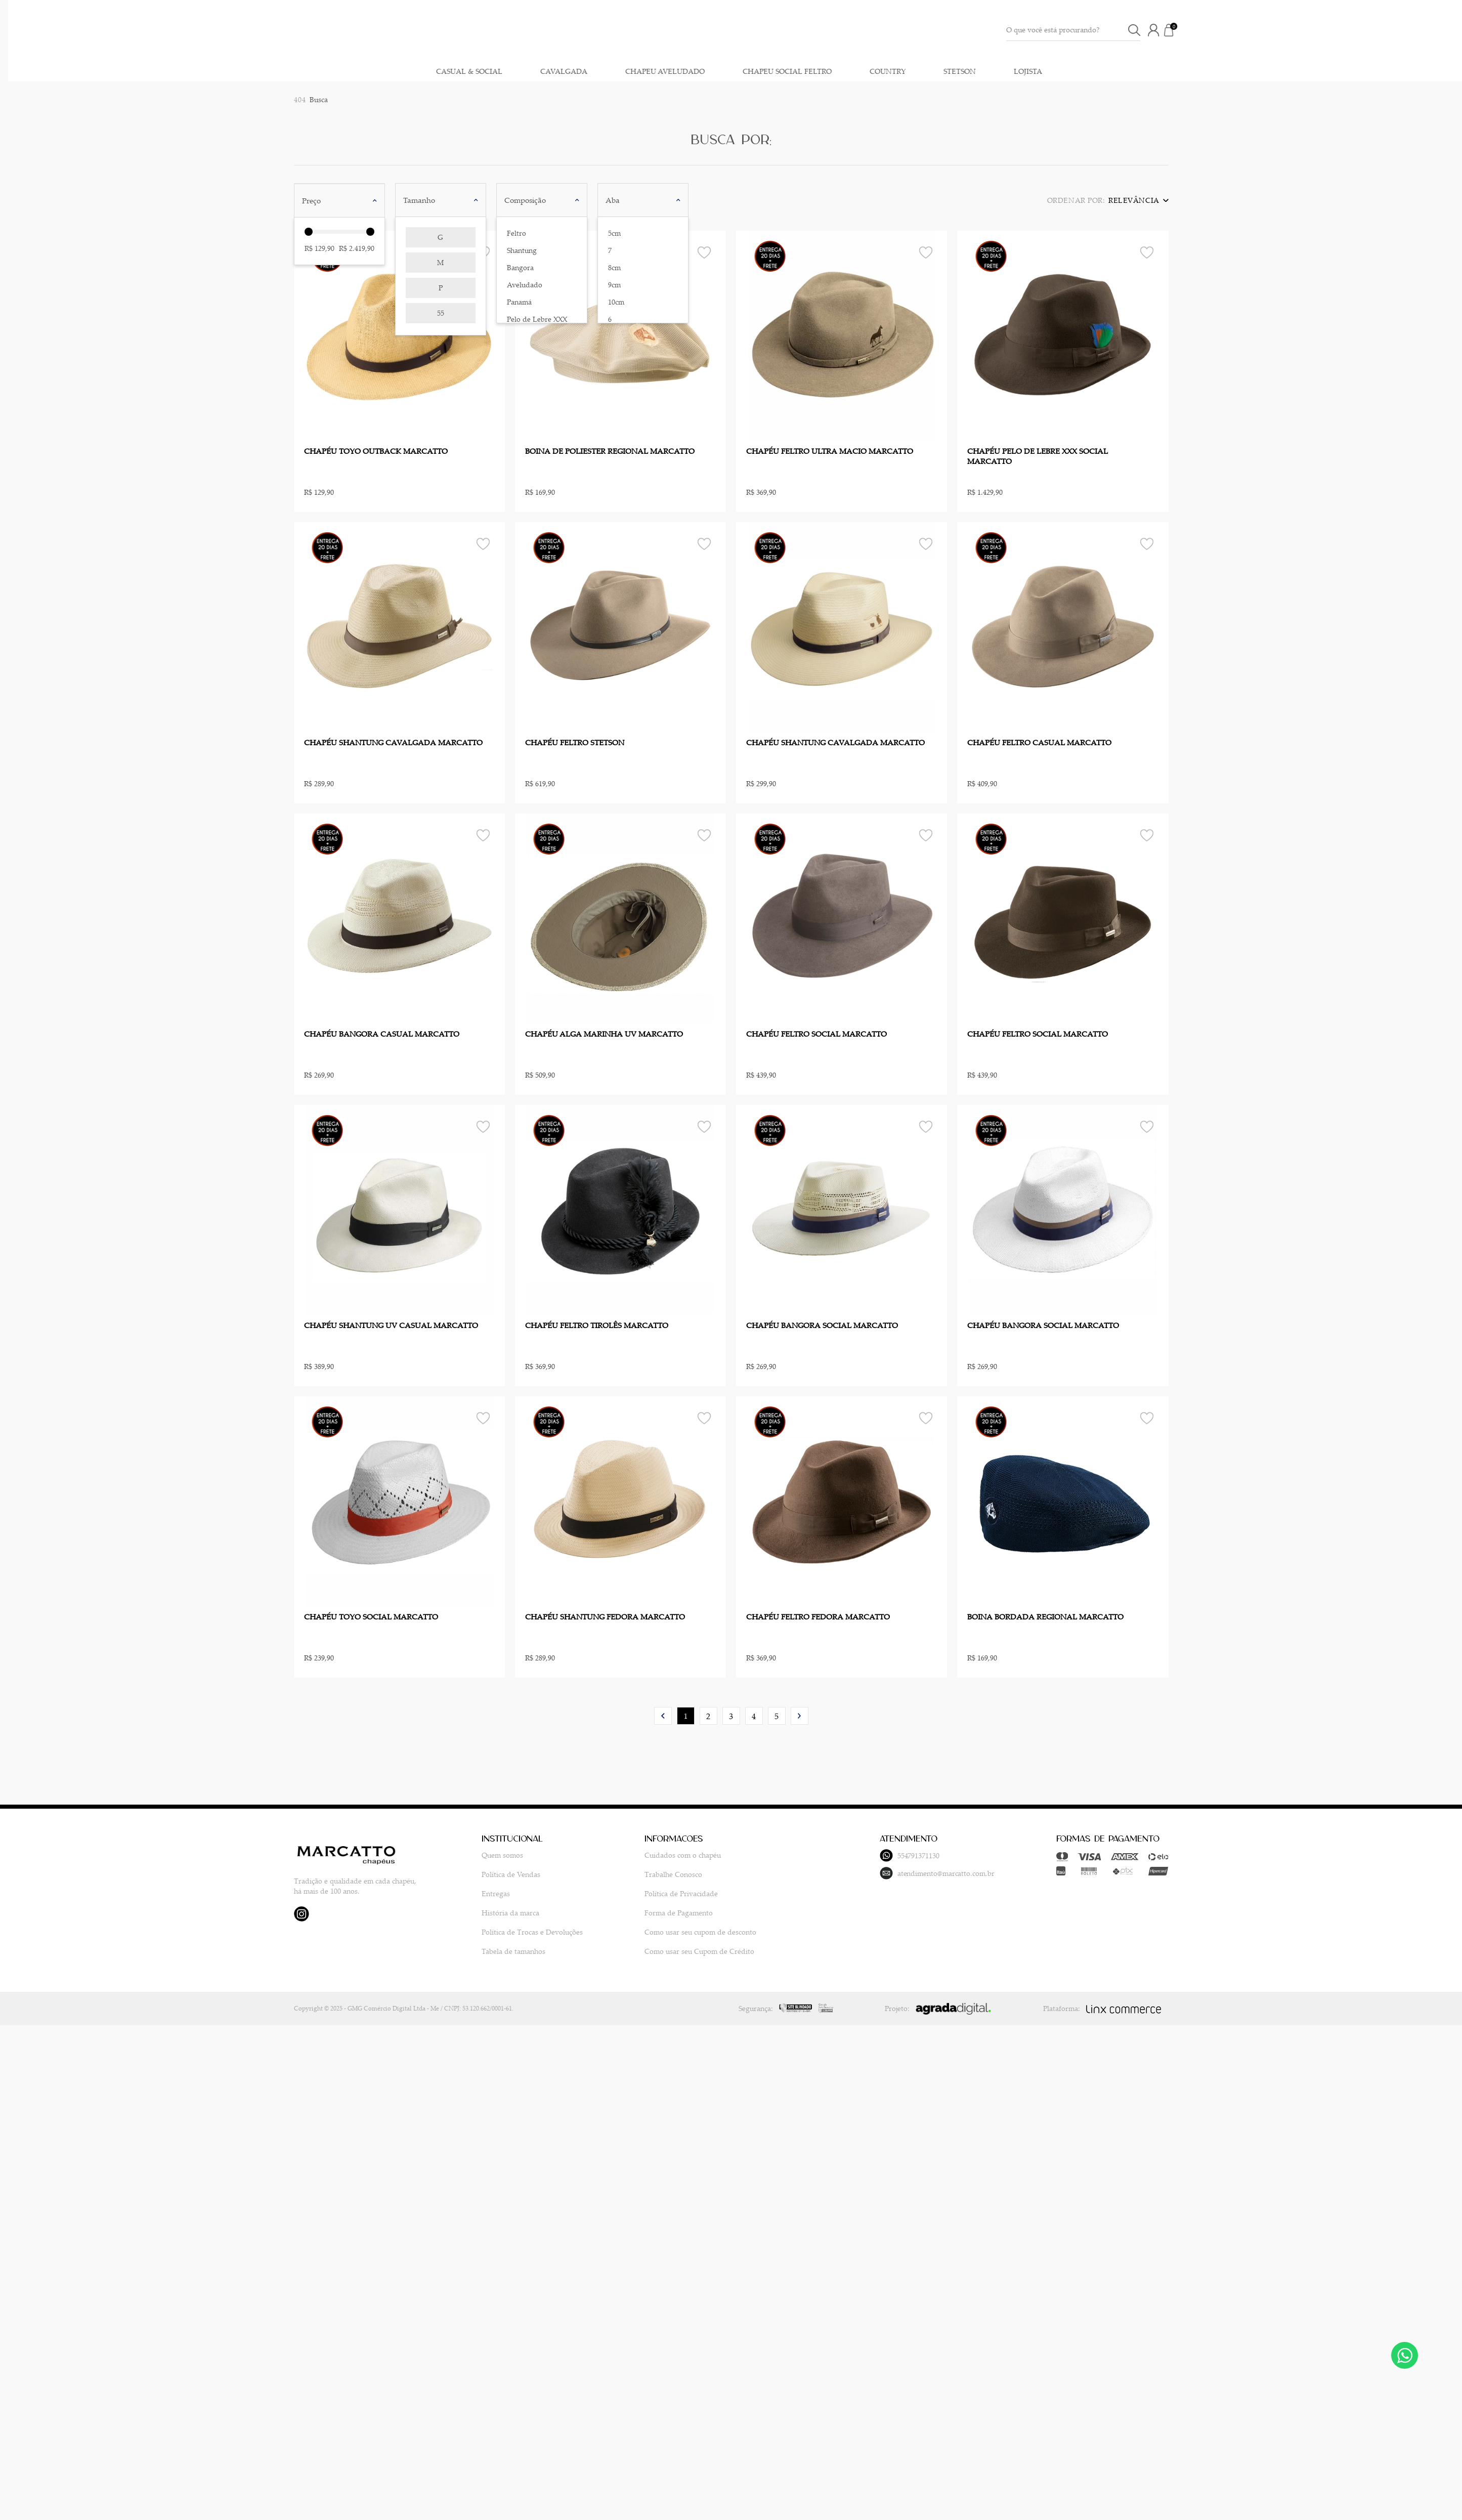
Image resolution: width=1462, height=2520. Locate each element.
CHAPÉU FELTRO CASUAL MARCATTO (1039, 742)
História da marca (492, 1912)
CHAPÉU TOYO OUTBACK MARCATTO (376, 451)
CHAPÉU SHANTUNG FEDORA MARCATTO (605, 1616)
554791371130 (842, 1855)
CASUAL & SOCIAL (1031, 64)
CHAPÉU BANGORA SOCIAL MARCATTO (822, 1325)
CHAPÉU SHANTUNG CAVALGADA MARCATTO (393, 742)
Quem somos (483, 1854)
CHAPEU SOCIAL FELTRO (1348, 64)
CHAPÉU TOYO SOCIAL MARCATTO (371, 1616)
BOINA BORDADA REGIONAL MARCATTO (1045, 1616)
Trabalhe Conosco (635, 1873)
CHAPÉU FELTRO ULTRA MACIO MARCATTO (829, 451)
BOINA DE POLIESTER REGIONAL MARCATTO (610, 451)
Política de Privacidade (643, 1893)
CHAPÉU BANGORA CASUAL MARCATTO (381, 1034)
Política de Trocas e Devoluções (513, 1931)
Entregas (477, 1893)
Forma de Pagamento (641, 1912)
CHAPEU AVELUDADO (1226, 64)
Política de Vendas (492, 1873)
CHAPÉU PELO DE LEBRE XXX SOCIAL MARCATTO (1037, 456)
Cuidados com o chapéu (645, 1854)
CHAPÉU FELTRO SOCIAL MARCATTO (816, 1034)
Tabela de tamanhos (495, 1950)
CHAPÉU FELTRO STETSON (574, 742)
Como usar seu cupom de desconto (662, 1931)
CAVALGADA (1125, 64)
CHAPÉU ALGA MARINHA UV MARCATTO (604, 1034)
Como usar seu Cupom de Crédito (661, 1950)
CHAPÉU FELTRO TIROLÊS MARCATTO (596, 1325)
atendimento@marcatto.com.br (869, 1873)
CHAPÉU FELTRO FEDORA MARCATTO (818, 1616)
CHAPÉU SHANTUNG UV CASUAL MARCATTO (391, 1325)
